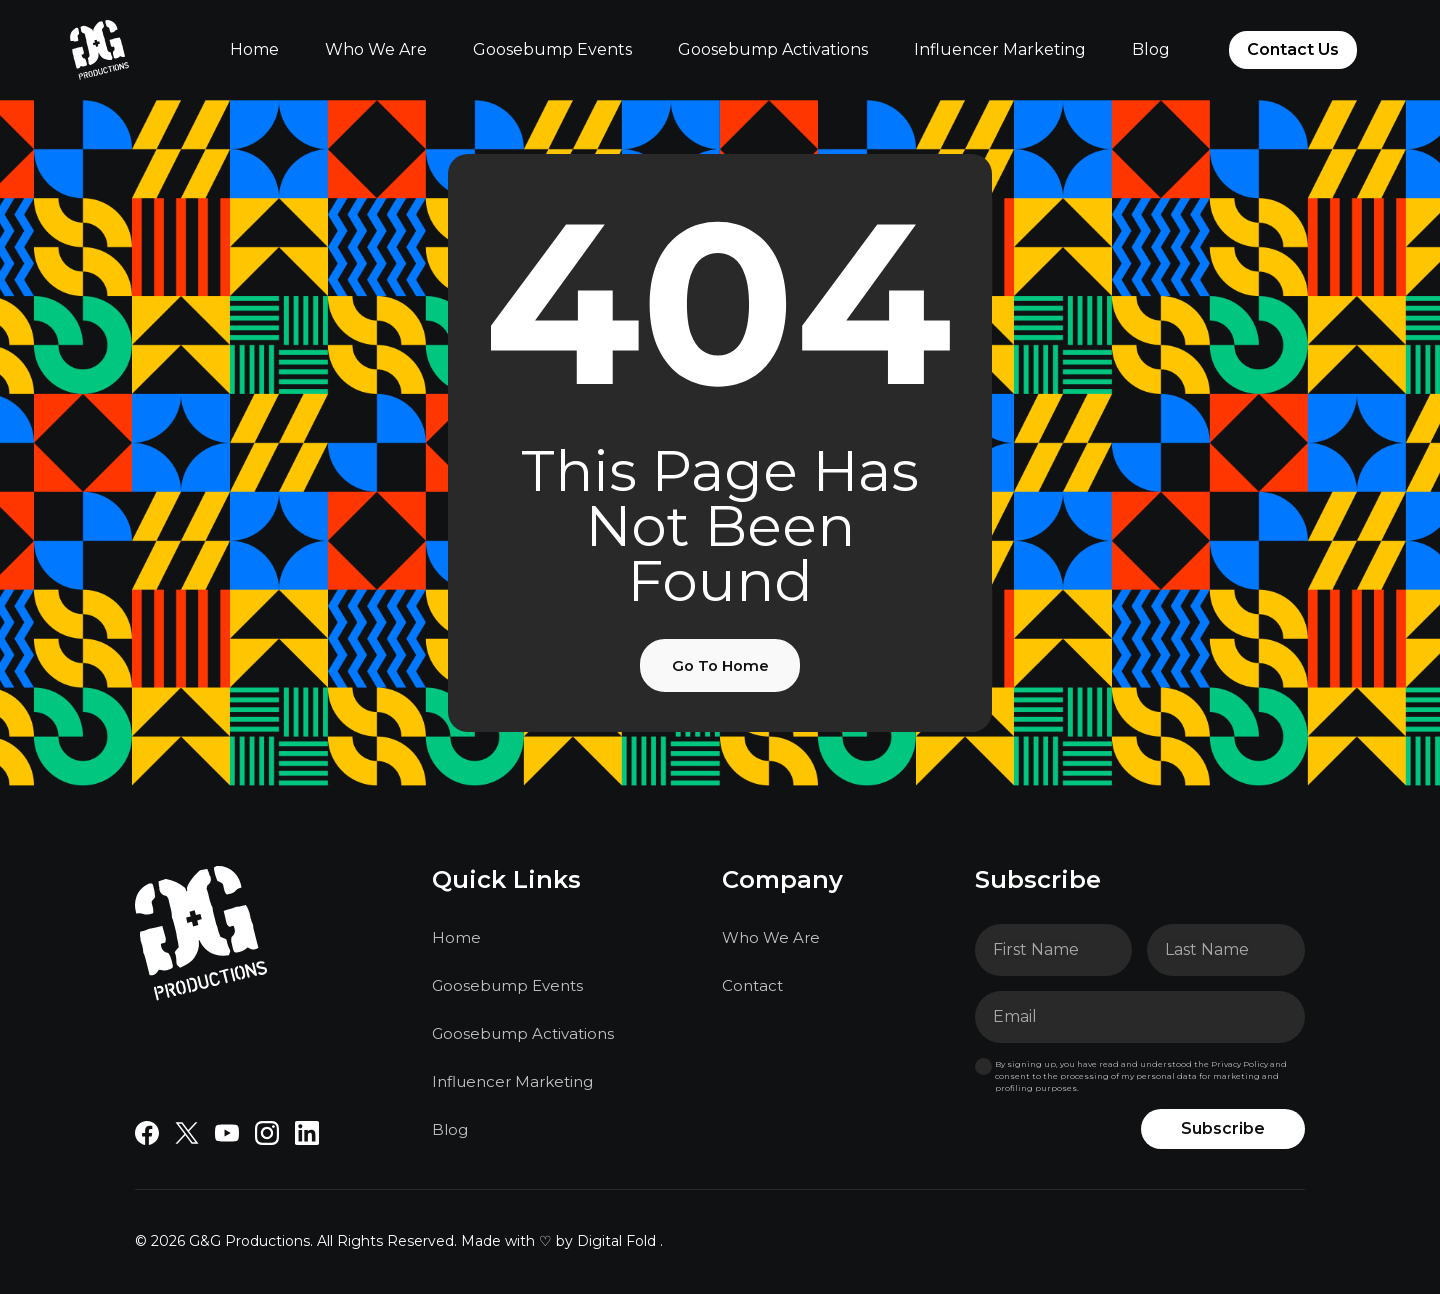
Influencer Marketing (1000, 49)
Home (254, 49)
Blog (1151, 49)
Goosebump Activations (773, 49)
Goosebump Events (552, 49)
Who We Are (376, 49)
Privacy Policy (1239, 1067)
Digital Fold (616, 1244)
